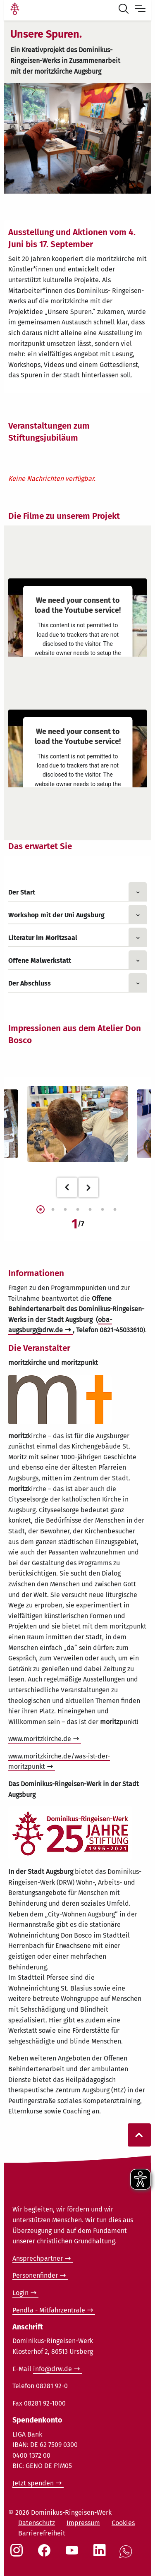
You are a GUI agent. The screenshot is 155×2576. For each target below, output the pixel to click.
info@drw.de (52, 2369)
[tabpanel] (77, 1124)
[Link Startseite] (14, 10)
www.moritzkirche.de (39, 1739)
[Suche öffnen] (125, 10)
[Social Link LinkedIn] (101, 2554)
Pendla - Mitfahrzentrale (48, 2310)
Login (20, 2293)
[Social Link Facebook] (46, 2554)
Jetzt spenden (33, 2483)
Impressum (83, 2523)
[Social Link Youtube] (73, 2554)
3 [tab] (65, 1210)
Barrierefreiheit (41, 2533)
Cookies (123, 2523)
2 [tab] (53, 1210)
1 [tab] (40, 1210)
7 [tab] (115, 1210)
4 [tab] (78, 1210)
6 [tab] (102, 1210)
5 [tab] (90, 1210)
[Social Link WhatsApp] (127, 2556)
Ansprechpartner (37, 2258)
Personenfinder (35, 2275)
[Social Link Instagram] (18, 2554)
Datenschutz (36, 2523)
